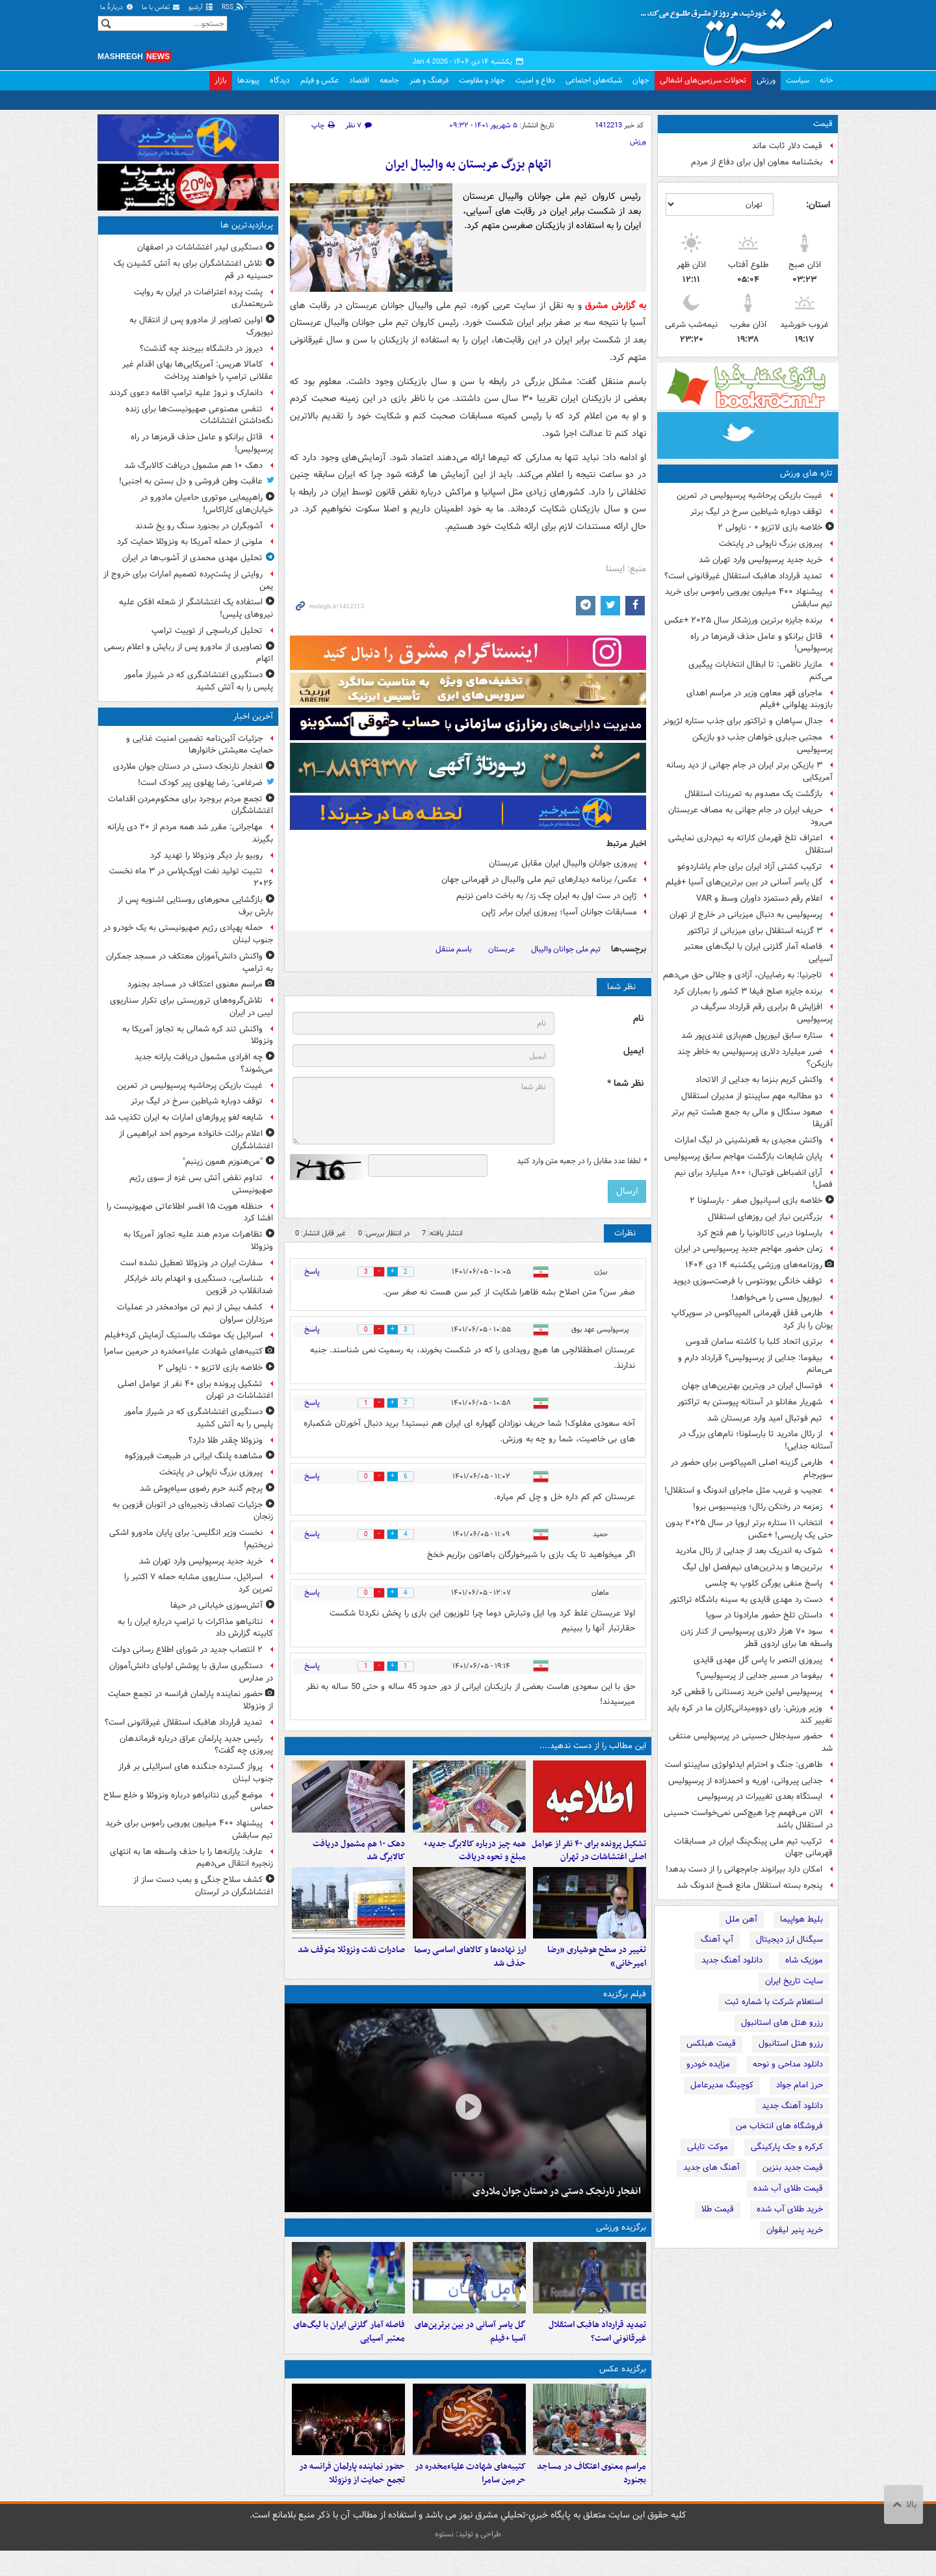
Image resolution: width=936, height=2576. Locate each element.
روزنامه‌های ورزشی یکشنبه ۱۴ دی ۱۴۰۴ (753, 1265)
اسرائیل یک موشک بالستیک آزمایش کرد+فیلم (184, 1335)
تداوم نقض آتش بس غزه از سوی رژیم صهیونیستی (201, 1184)
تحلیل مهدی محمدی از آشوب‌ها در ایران (192, 558)
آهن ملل (741, 1919)
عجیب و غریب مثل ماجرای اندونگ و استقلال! (743, 1490)
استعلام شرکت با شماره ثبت (774, 2002)
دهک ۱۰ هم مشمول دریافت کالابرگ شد (359, 1856)
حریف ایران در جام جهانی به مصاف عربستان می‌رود (750, 816)
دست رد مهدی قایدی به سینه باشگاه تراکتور (746, 1599)
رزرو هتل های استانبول (782, 2022)
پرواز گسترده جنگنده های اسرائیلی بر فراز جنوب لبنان (195, 1772)
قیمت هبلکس (711, 2043)
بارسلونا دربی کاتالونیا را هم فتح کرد (759, 1233)
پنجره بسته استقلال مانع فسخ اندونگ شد (749, 1885)
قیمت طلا (717, 2209)
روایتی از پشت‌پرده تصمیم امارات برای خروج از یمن (188, 580)
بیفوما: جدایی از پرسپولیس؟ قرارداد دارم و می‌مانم (755, 1364)
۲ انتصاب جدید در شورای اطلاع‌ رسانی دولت (187, 1649)
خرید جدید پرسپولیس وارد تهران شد (760, 560)
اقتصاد (359, 80)
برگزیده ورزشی (621, 2240)
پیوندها (248, 80)
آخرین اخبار (253, 716)
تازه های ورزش (806, 473)
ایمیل (633, 1051)
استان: (818, 205)
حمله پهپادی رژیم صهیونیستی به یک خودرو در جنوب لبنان (188, 933)
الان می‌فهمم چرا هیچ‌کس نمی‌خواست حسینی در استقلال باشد (748, 1819)
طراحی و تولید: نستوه (468, 2559)
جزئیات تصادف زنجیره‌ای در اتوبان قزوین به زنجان (192, 1511)
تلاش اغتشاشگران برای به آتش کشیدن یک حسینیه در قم (193, 269)
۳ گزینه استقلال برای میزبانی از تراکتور (754, 931)
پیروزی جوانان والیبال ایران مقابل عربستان (563, 863)
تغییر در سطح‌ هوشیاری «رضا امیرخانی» (596, 1969)
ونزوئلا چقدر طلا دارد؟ (225, 1440)
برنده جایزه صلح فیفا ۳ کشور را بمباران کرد (747, 991)
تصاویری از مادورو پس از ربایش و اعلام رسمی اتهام (188, 653)
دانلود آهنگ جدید (731, 1960)
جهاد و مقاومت (482, 80)
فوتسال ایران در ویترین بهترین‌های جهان (752, 1386)
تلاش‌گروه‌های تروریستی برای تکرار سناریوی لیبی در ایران (191, 1006)
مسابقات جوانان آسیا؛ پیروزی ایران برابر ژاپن (559, 912)
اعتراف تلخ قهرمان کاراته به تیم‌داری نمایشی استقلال (750, 844)
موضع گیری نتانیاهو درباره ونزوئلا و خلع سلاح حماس (188, 1801)
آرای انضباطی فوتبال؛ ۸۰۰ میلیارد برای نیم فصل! (754, 1178)
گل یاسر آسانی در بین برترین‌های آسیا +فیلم (744, 882)
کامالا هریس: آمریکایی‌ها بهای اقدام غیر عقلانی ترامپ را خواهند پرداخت (197, 370)
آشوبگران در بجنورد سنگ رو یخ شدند (199, 526)
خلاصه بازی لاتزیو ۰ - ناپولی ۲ (770, 527)
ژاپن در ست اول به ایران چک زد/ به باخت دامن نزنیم (546, 896)
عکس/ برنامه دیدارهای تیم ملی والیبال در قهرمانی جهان (539, 879)
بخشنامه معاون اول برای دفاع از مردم (756, 162)
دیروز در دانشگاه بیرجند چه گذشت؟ (201, 348)
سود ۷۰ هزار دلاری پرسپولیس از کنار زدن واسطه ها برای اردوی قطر (757, 1637)
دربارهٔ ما (117, 7)
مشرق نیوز (741, 32)
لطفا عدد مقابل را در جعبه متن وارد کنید (581, 1161)
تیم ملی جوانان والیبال (566, 949)
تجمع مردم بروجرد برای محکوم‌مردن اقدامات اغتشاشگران (190, 805)
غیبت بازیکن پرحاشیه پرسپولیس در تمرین (749, 495)
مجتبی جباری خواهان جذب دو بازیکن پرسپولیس (762, 743)
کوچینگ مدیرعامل (721, 2085)
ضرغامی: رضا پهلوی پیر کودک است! (200, 783)
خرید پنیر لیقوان (794, 2230)
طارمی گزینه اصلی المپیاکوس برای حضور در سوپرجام (752, 1468)
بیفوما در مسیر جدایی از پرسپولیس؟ (759, 1675)
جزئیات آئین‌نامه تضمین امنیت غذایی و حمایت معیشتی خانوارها (199, 744)
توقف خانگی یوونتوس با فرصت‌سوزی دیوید (747, 1281)
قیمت (823, 124)
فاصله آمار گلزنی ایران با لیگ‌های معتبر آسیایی (758, 952)
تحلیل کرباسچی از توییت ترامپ (207, 631)
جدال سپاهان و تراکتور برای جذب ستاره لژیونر (742, 721)
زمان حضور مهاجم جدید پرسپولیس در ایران (748, 1249)
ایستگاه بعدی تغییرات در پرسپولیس (759, 1796)
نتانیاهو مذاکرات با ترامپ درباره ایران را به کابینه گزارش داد (195, 1628)
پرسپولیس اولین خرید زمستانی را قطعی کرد (746, 1692)
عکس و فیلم (319, 80)
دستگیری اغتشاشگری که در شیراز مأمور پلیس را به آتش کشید (198, 681)
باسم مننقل (454, 949)
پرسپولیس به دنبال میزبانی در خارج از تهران (746, 914)
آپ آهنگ (717, 1939)
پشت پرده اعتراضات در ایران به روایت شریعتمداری (203, 298)
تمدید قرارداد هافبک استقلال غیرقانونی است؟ (743, 576)
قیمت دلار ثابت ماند (787, 146)
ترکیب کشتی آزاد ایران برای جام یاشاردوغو (749, 866)
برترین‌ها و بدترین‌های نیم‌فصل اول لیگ (752, 1567)
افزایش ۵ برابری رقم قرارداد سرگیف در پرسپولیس (762, 1013)
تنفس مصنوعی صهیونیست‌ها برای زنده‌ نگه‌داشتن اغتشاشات (199, 415)
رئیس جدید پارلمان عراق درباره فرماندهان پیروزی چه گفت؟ (196, 1744)
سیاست (797, 80)
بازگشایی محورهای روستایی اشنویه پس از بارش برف (195, 906)
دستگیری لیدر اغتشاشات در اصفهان (200, 247)
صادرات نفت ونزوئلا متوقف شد (351, 1962)
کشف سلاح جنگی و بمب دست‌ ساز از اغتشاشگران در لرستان (203, 1886)
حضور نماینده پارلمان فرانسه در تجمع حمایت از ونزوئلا (352, 2499)
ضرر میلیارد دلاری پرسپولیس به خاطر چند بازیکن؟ (755, 1058)
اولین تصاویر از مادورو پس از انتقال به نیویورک (201, 326)
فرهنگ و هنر (429, 80)
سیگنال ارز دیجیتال (789, 1939)
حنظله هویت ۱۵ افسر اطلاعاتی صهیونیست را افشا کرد (190, 1212)
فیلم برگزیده (624, 2007)
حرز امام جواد (799, 2085)
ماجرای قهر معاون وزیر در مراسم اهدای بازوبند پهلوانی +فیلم (759, 699)
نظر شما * (625, 1083)
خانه (826, 80)
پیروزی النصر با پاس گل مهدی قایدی (758, 1660)
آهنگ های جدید (711, 2167)
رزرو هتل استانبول (791, 2043)
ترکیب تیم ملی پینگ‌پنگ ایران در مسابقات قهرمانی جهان (753, 1847)
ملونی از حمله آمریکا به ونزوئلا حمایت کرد (190, 541)
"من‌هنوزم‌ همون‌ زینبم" (223, 1161)
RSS (233, 7)
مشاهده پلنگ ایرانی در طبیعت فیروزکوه (194, 1456)
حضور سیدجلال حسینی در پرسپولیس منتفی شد (751, 1742)
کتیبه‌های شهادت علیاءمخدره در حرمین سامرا (470, 2499)
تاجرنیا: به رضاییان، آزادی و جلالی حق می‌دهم (742, 975)
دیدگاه (280, 80)
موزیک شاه (804, 1960)
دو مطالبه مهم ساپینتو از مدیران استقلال (751, 1096)
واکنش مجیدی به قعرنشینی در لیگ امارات (748, 1140)
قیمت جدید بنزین (792, 2167)
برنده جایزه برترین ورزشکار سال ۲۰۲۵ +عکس (743, 620)
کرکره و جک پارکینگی (787, 2147)
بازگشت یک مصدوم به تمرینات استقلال (753, 794)
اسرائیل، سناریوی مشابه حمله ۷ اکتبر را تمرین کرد (198, 1583)
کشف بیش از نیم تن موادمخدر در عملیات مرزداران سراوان (195, 1313)
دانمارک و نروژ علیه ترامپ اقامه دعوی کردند (186, 393)
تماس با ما (161, 7)
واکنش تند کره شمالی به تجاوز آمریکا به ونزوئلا (197, 1035)
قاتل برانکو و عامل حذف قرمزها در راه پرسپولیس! (761, 642)
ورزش (766, 80)
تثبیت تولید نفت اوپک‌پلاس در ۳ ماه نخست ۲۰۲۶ (191, 877)
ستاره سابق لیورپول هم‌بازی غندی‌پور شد (751, 1035)
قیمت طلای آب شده (788, 2188)
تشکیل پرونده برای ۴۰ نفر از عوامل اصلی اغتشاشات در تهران (589, 1856)
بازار (220, 80)
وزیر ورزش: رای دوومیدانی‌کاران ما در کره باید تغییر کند (750, 1714)
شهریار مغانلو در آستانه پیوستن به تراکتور (749, 1402)
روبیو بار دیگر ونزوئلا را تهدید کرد (206, 855)
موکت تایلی (707, 2147)
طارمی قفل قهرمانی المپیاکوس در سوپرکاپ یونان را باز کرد (752, 1319)
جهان (640, 80)
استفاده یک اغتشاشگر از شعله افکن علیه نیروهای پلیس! (196, 608)
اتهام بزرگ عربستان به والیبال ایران (468, 165)
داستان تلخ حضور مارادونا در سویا (764, 1615)
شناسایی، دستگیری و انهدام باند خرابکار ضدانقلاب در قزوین (198, 1284)
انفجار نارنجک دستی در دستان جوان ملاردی (557, 2204)
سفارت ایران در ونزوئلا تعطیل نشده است (191, 1263)
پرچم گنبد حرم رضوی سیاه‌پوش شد (201, 1488)
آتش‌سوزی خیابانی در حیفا (216, 1605)
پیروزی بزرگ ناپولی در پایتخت (770, 543)
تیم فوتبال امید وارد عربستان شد (764, 1418)
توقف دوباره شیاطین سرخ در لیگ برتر (756, 512)
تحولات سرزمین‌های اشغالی (703, 80)
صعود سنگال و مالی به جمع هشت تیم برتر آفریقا (752, 1118)
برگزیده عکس (622, 2388)
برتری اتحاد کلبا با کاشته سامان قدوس (754, 1341)
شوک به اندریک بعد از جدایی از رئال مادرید (748, 1551)
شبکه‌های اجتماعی (594, 80)
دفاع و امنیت (535, 80)
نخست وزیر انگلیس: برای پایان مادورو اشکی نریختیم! (191, 1538)
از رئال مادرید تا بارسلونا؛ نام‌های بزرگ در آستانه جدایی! (756, 1440)
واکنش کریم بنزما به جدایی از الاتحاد (759, 1080)
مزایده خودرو (708, 2064)
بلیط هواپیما (801, 1919)
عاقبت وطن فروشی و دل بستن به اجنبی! (191, 481)
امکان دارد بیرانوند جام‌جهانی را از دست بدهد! (744, 1869)
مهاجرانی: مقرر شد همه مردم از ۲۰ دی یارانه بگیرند (190, 833)
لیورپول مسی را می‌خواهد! (776, 1297)
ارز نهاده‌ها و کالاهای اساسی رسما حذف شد (470, 1969)
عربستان (501, 949)
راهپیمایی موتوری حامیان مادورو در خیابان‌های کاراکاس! (206, 503)
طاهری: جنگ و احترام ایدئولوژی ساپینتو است (743, 1764)
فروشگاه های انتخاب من (779, 2126)
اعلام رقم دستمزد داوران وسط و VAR (759, 898)
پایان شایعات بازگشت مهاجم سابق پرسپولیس (743, 1156)
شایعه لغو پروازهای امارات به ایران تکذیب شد (184, 1117)
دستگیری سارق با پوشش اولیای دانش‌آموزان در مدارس (191, 1672)
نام (638, 1018)
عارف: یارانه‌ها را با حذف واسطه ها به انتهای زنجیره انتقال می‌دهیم (191, 1858)
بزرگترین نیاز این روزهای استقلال (765, 1217)
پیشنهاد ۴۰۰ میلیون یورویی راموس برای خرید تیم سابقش (749, 598)
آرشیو (201, 7)
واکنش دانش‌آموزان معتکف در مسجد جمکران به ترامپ (189, 962)
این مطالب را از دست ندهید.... (593, 1746)
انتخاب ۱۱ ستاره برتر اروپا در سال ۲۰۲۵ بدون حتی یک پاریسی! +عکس (749, 1529)
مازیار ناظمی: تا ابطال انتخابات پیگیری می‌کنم (760, 670)
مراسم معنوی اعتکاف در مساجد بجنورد (591, 2499)
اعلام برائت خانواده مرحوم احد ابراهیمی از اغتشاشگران (196, 1139)
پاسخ (312, 1271)
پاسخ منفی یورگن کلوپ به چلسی (763, 1583)
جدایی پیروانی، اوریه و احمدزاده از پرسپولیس (745, 1781)
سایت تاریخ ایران (794, 1981)
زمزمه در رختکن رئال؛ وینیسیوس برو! (757, 1507)
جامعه (389, 80)
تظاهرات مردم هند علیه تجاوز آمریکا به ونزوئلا (198, 1240)
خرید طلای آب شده (790, 2209)
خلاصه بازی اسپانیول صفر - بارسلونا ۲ (756, 1200)
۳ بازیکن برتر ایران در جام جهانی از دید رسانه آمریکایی (749, 771)
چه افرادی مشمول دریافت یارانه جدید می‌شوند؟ (204, 1063)
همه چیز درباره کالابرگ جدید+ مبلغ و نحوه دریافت (474, 1856)
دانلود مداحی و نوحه (788, 2064)
